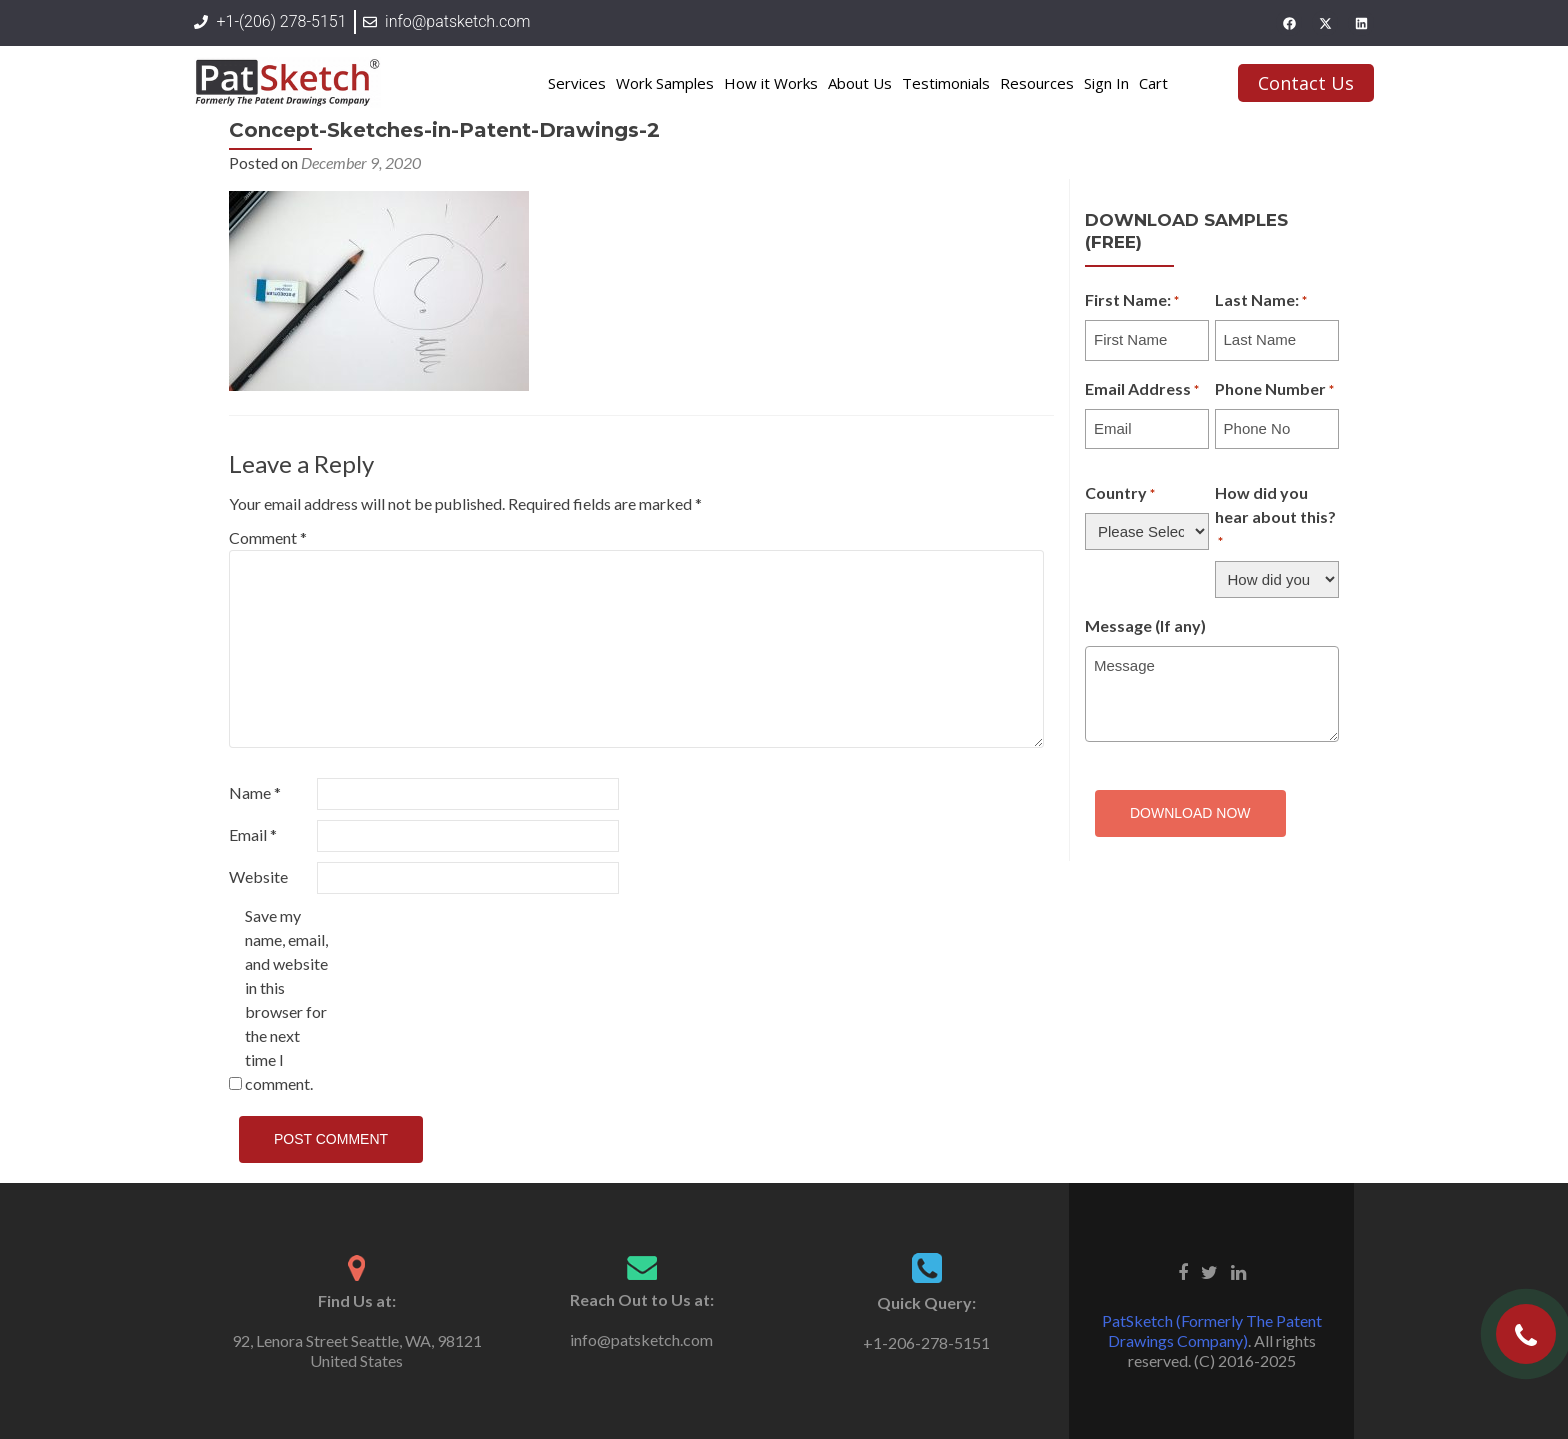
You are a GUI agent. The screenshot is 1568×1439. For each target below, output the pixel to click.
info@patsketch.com (641, 1339)
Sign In (1106, 83)
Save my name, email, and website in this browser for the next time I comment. (286, 999)
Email (253, 834)
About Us (860, 83)
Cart (1153, 83)
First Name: (1132, 301)
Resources (1037, 83)
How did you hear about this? (1275, 518)
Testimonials (946, 83)
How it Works (771, 83)
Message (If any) (1145, 625)
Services (577, 83)
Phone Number (1274, 390)
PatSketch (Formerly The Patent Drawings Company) (1212, 1330)
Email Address (1142, 390)
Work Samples (665, 83)
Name (255, 792)
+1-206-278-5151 (926, 1342)
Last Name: (1261, 301)
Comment (268, 537)
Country (1120, 494)
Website (258, 876)
